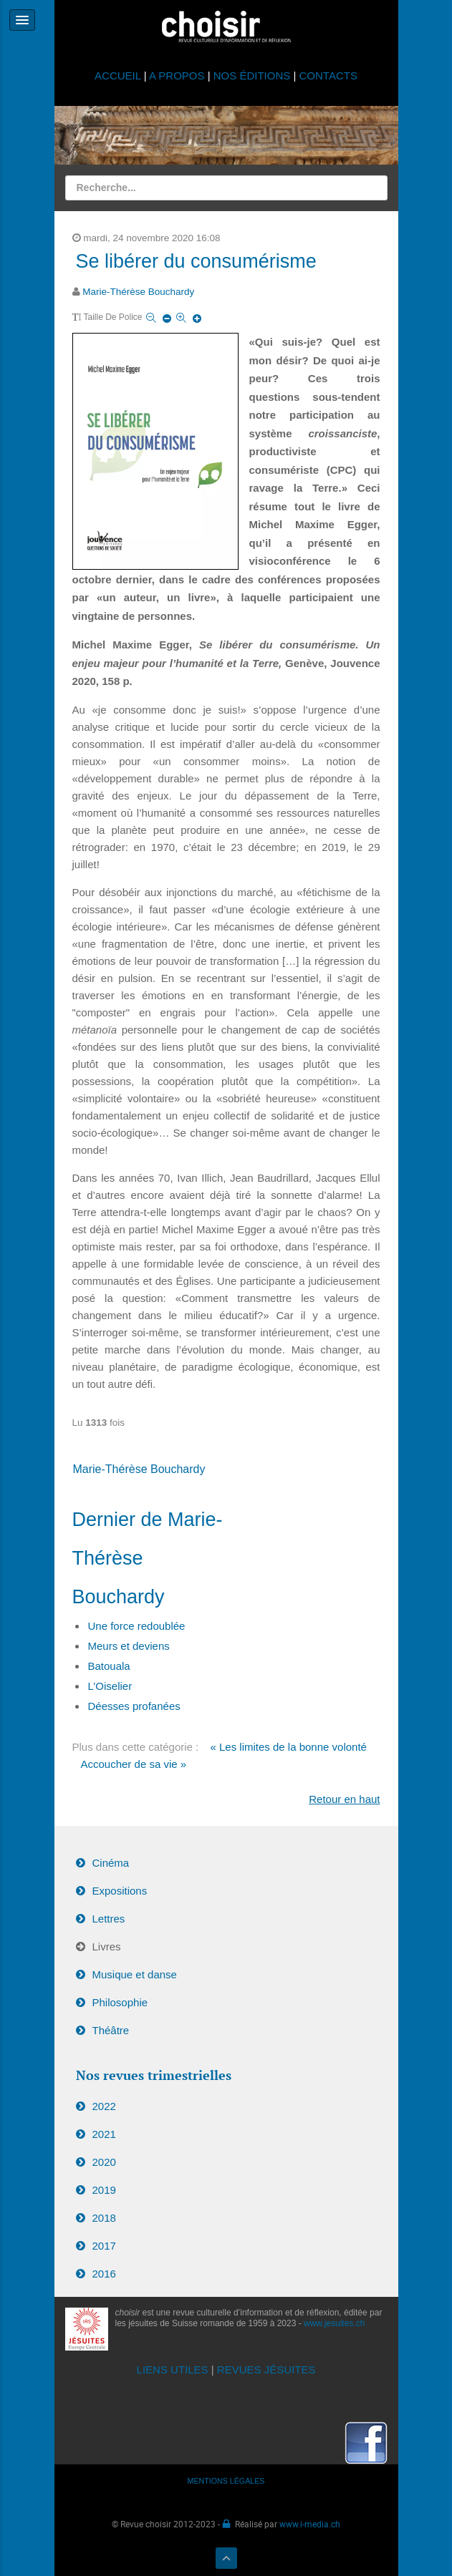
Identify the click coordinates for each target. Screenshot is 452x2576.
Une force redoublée (137, 1626)
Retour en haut (344, 1799)
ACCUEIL (119, 75)
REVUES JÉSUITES (266, 2369)
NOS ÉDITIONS (252, 75)
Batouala (109, 1666)
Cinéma (111, 1863)
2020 (104, 2162)
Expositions (120, 1891)
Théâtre (111, 2030)
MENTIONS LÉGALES (226, 2481)
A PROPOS (177, 75)
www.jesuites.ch (334, 2323)
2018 (104, 2218)
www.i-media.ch (309, 2523)
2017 (104, 2246)
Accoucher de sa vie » (134, 1764)
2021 (104, 2134)
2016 (104, 2274)
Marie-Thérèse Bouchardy (138, 291)
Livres (106, 1946)
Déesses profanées (134, 1706)
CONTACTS (328, 75)
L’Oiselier (110, 1686)
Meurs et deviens (129, 1646)
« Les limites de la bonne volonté (288, 1747)
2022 (104, 2106)
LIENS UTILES (172, 2369)
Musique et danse (134, 1974)
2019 (104, 2190)
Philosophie (120, 2002)
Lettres (108, 1918)
